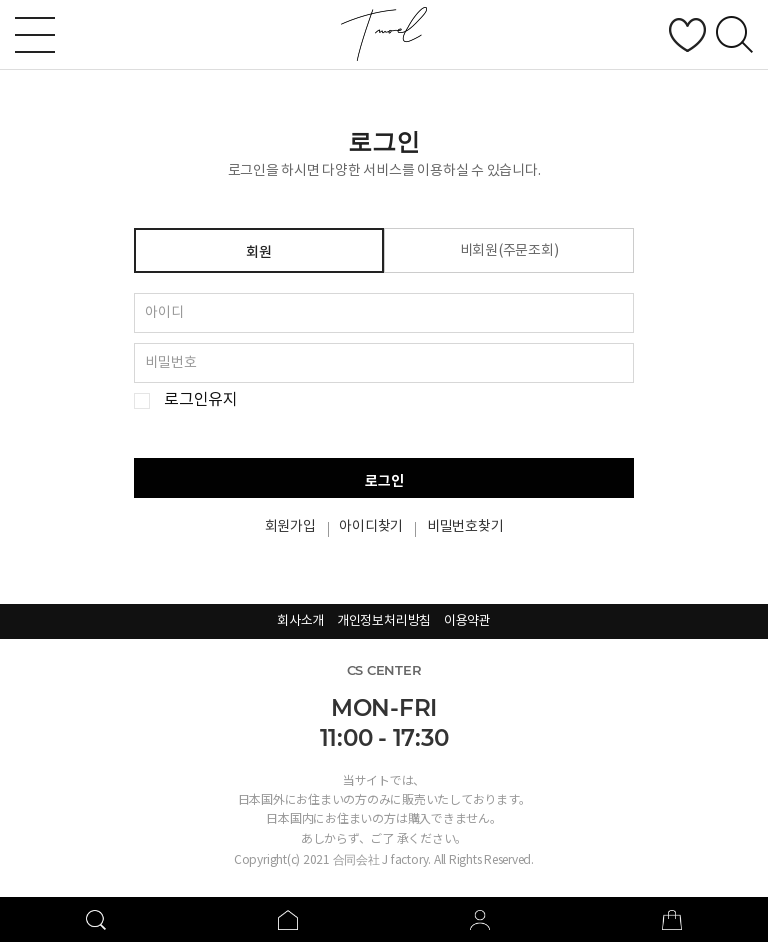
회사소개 (300, 621)
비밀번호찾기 (465, 527)
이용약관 (467, 621)
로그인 (384, 481)
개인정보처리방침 (384, 621)
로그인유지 (201, 400)
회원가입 (290, 527)
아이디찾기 (371, 527)
